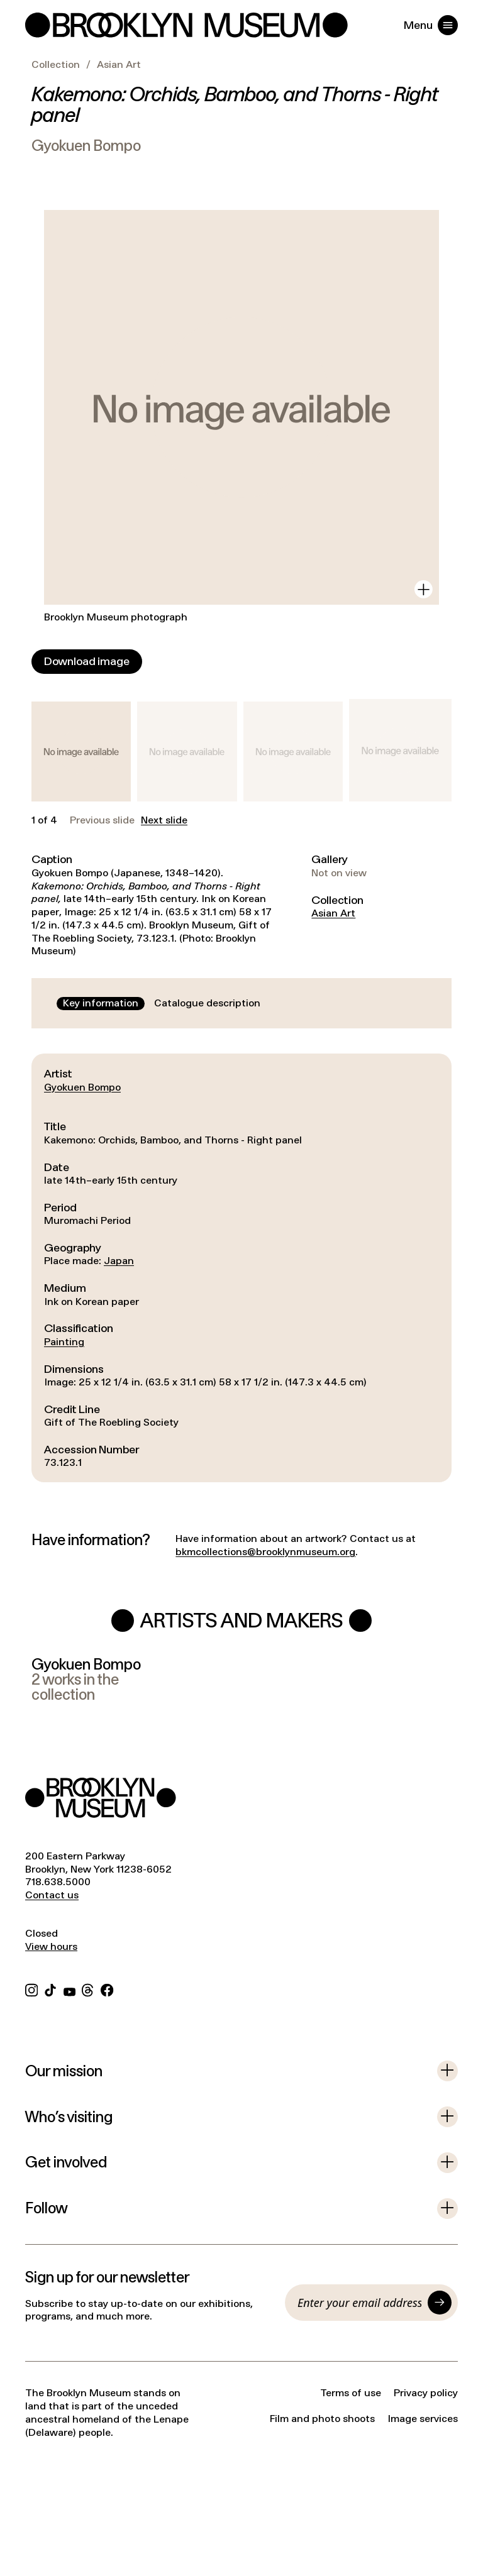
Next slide (164, 820)
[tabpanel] (241, 1268)
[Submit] (440, 2303)
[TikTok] (50, 1989)
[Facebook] (107, 1989)
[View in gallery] (423, 589)
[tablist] (162, 1003)
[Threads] (88, 1989)
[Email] (359, 2302)
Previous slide (102, 820)
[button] (81, 751)
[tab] (101, 1003)
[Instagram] (31, 1989)
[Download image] (86, 661)
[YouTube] (69, 1989)
